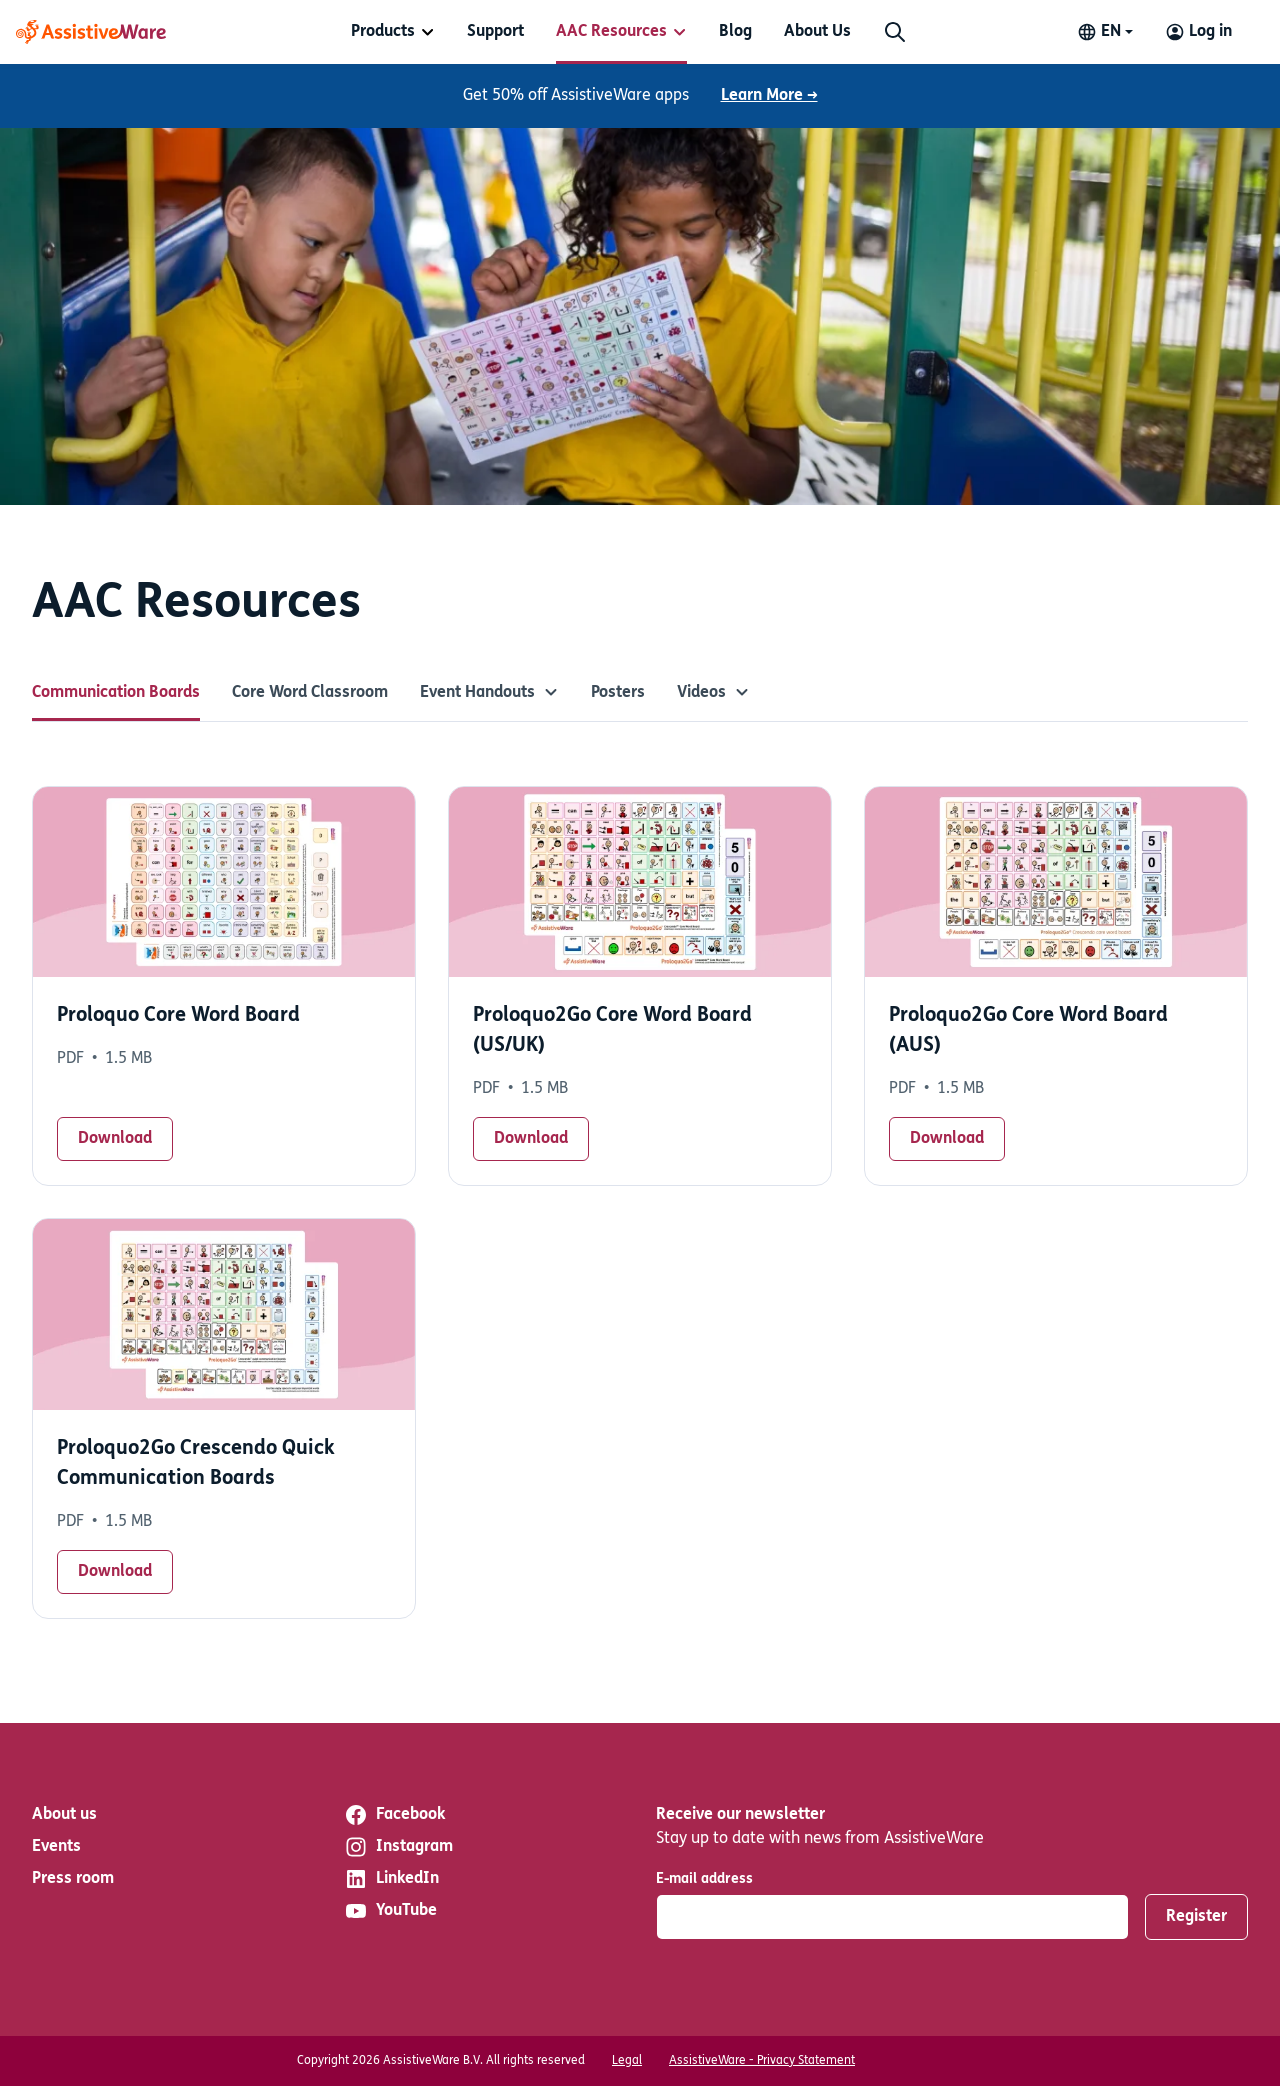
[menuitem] (393, 32)
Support (495, 32)
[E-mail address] (892, 1917)
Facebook (394, 1815)
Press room (73, 1879)
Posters (618, 693)
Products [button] (383, 32)
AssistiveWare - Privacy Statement (762, 2061)
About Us (817, 32)
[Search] (895, 32)
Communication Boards (116, 693)
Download (115, 1139)
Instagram (398, 1847)
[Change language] (1105, 32)
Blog (735, 32)
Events (56, 1847)
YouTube (390, 1911)
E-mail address (704, 1879)
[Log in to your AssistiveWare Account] (1198, 32)
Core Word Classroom (310, 693)
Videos (713, 693)
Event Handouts (489, 693)
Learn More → (769, 96)
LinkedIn (391, 1879)
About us (64, 1815)
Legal (627, 2061)
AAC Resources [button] (611, 32)
